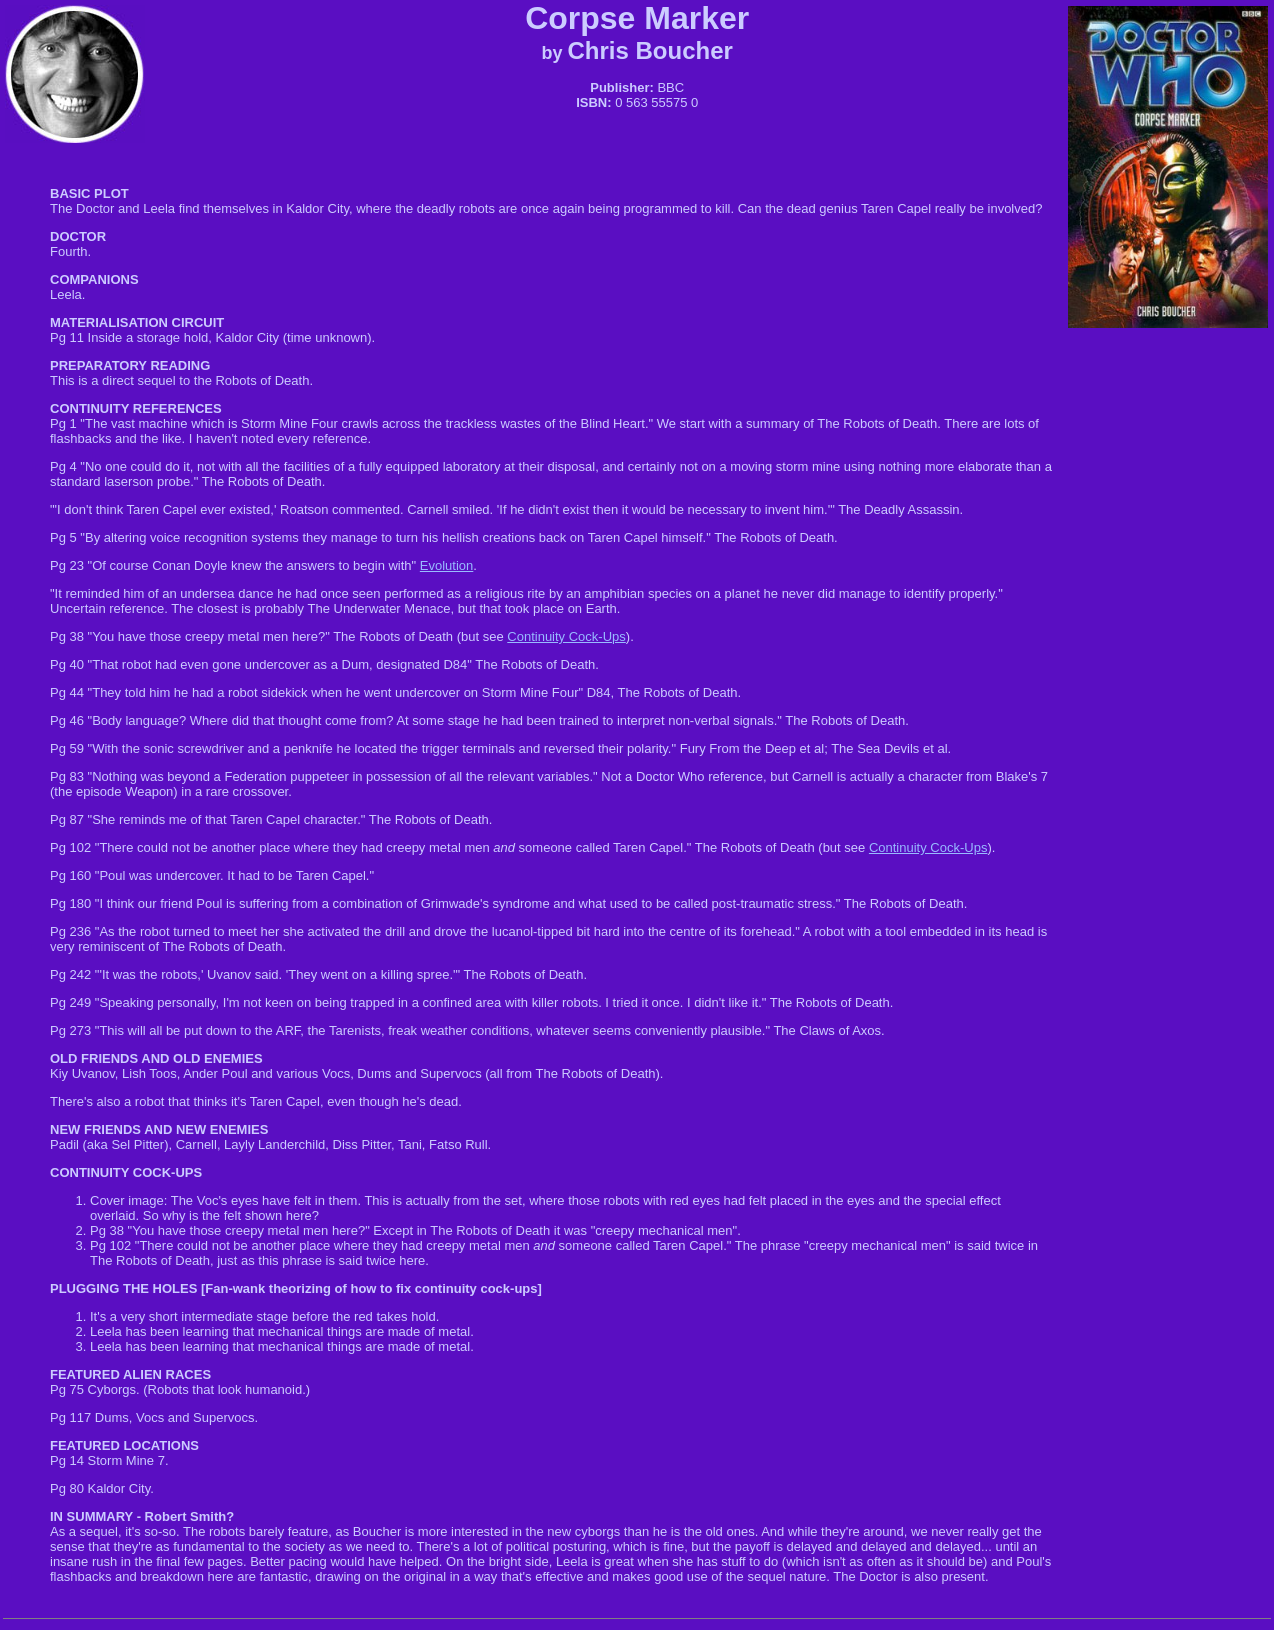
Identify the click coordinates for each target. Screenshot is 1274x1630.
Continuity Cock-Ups (566, 636)
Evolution (446, 565)
